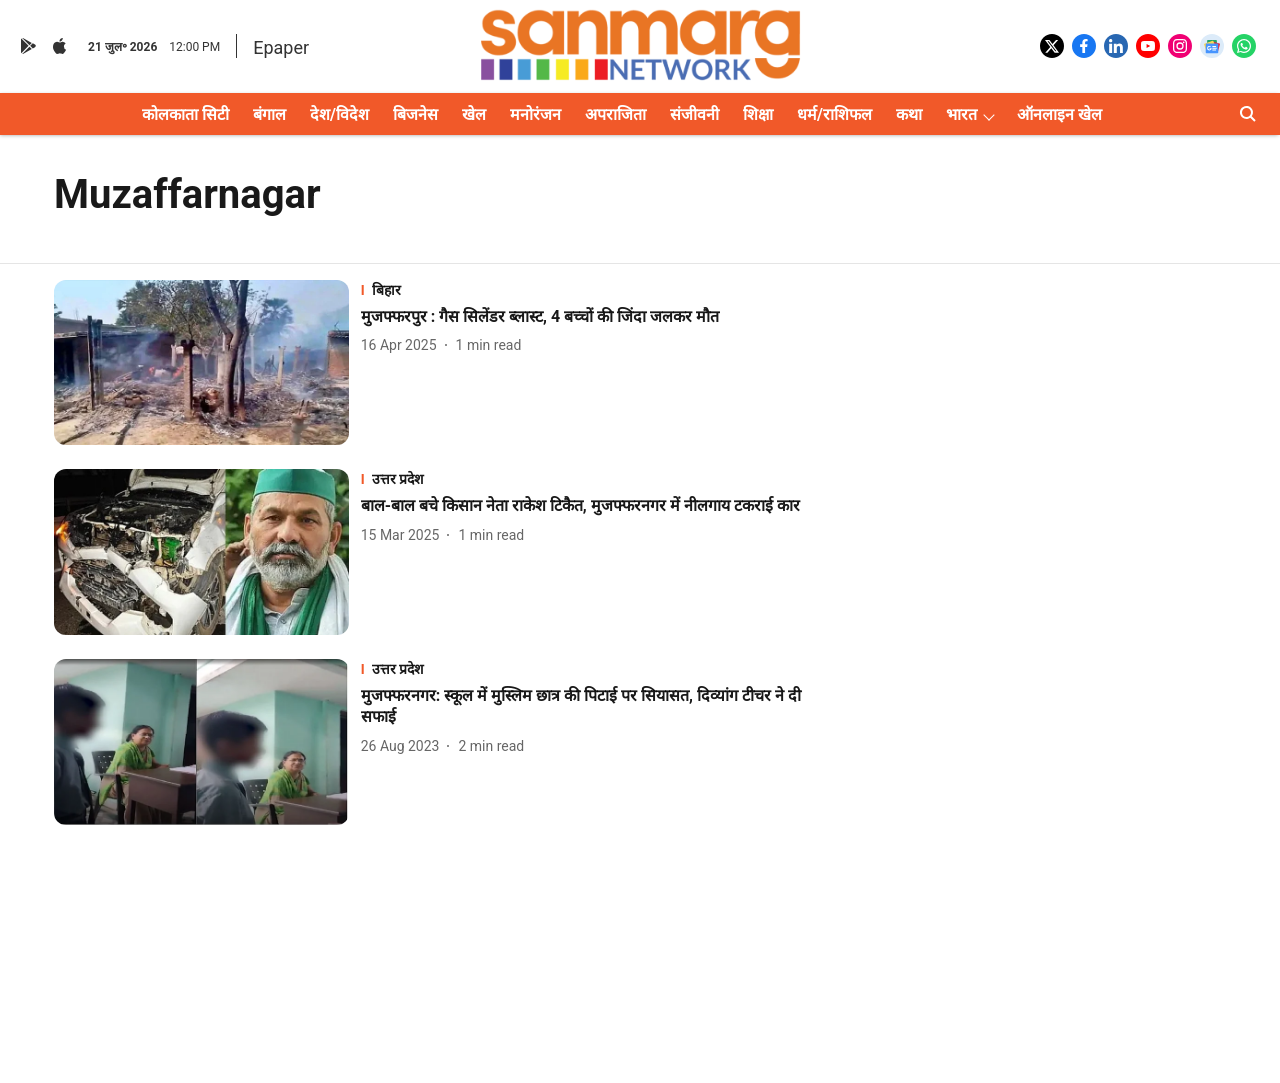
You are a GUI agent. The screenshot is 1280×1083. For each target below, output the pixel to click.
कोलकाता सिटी (185, 114)
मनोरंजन (535, 114)
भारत (961, 114)
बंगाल (269, 114)
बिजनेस (415, 114)
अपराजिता (615, 114)
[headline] (591, 317)
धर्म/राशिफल (834, 114)
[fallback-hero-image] (207, 363)
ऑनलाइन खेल (1059, 114)
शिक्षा (758, 114)
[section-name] (591, 289)
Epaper (281, 47)
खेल (474, 114)
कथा (909, 114)
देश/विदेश (339, 114)
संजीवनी (694, 114)
